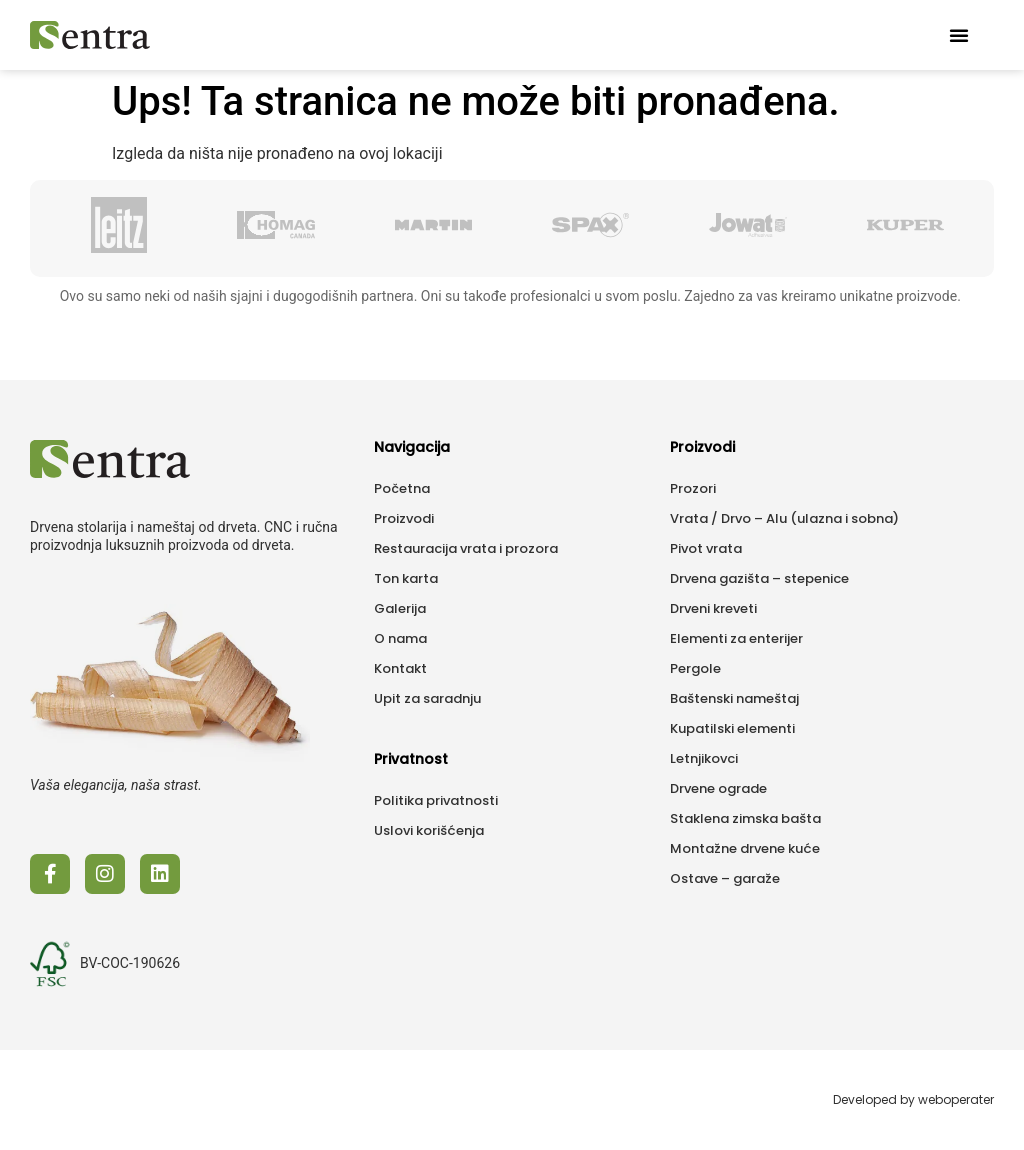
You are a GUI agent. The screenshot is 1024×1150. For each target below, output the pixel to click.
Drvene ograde (718, 788)
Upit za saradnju (427, 698)
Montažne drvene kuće (745, 848)
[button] (959, 35)
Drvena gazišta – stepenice (759, 578)
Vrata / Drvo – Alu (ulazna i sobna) (784, 518)
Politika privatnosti (436, 800)
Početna (402, 488)
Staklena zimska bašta (745, 818)
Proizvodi (404, 518)
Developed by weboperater (913, 1099)
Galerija (400, 608)
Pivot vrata (706, 548)
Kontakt (400, 668)
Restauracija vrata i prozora (466, 548)
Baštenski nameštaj (734, 698)
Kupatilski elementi (732, 728)
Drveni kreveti (713, 608)
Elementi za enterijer (736, 638)
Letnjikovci (704, 758)
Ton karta (406, 578)
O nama (400, 638)
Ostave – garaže (725, 878)
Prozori (693, 488)
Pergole (695, 668)
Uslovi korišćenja (429, 830)
